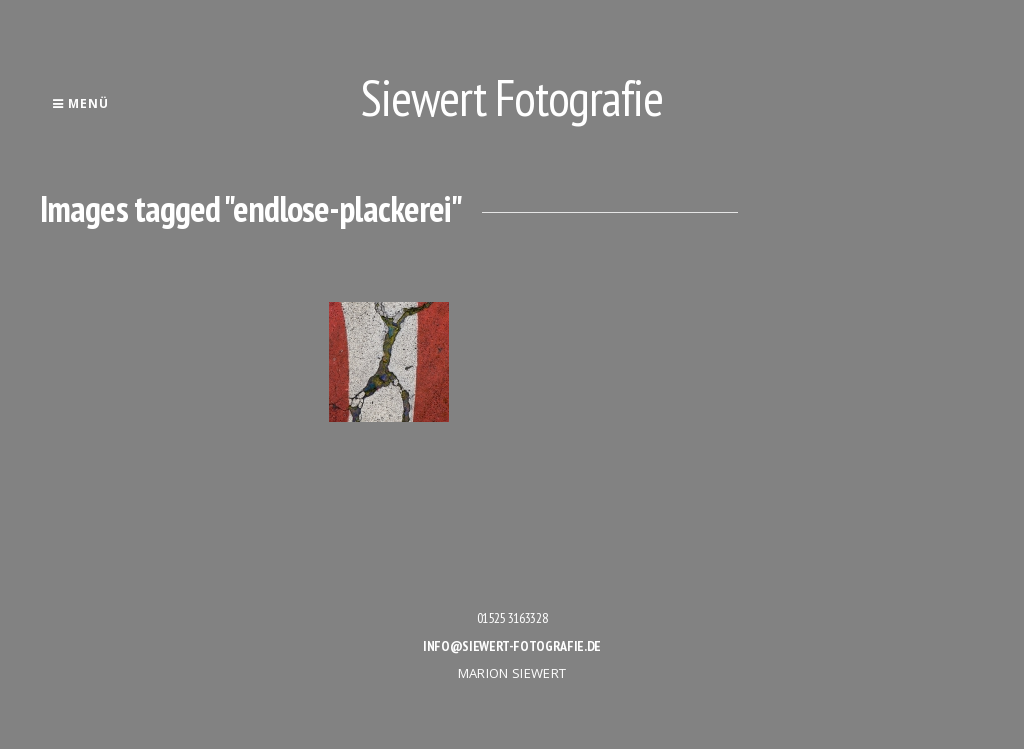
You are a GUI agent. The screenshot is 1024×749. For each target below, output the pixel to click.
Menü (80, 103)
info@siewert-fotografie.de (512, 646)
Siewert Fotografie (512, 97)
